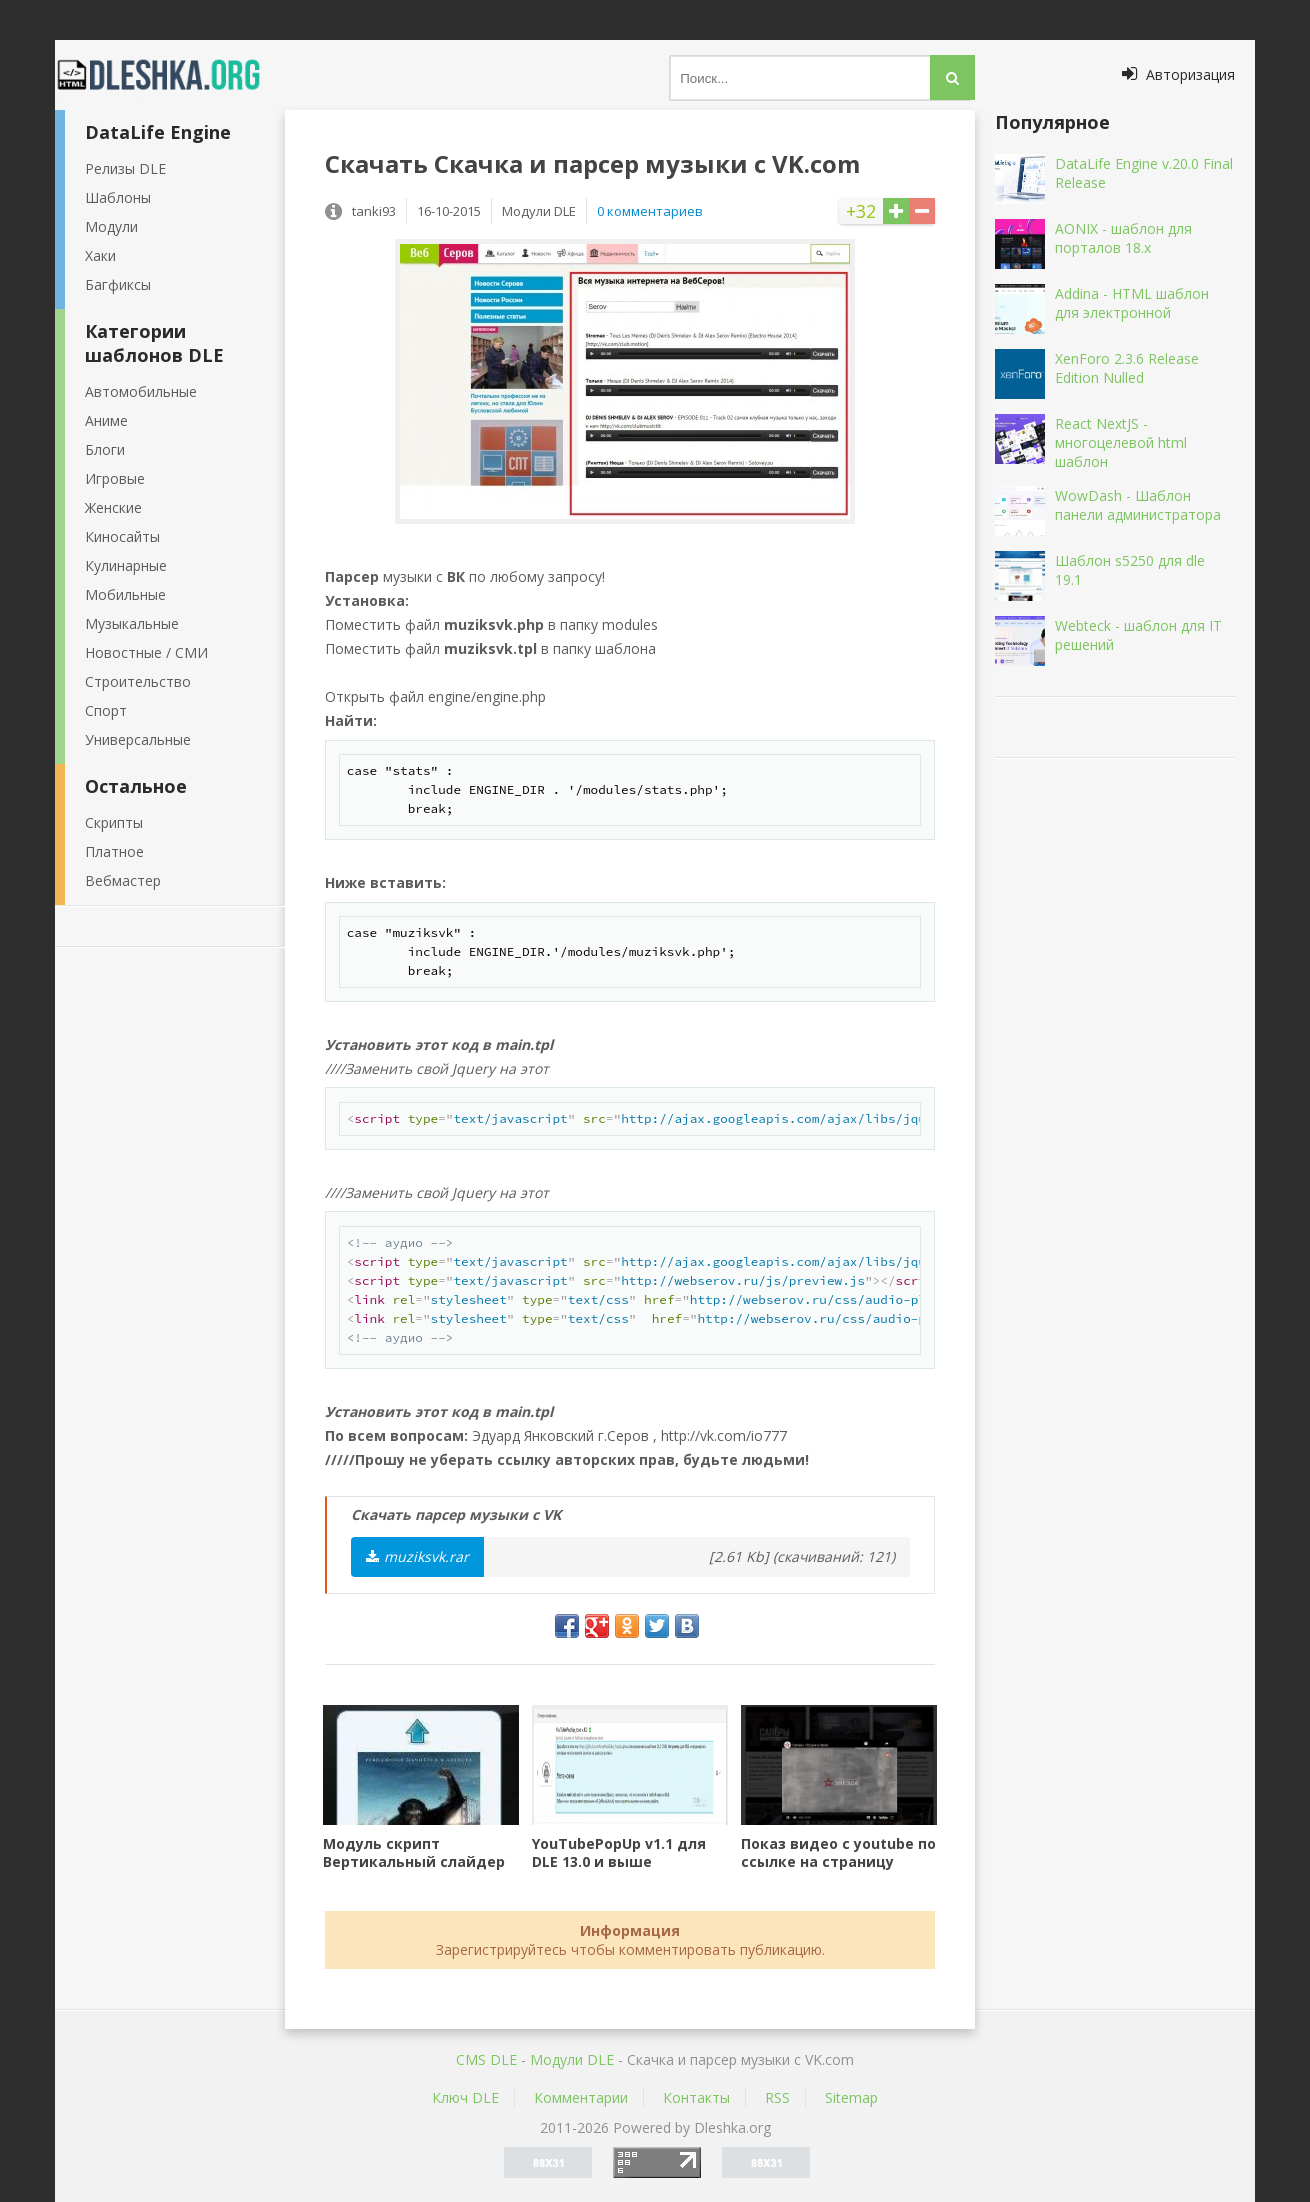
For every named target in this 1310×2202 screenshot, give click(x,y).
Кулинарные (126, 565)
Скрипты (114, 822)
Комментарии (581, 2097)
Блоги (105, 449)
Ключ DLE (465, 2097)
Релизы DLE (125, 168)
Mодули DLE (572, 2059)
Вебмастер (123, 880)
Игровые (115, 478)
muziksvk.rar (417, 1556)
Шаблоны (118, 197)
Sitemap (851, 2097)
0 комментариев (650, 211)
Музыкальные (132, 623)
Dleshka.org (170, 75)
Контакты (696, 2097)
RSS (777, 2097)
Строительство (138, 681)
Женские (113, 507)
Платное (114, 851)
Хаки (100, 255)
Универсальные (138, 739)
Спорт (106, 710)
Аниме (106, 420)
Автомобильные (141, 391)
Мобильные (125, 594)
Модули (111, 226)
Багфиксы (118, 284)
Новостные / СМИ (146, 652)
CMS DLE (486, 2059)
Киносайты (122, 536)
